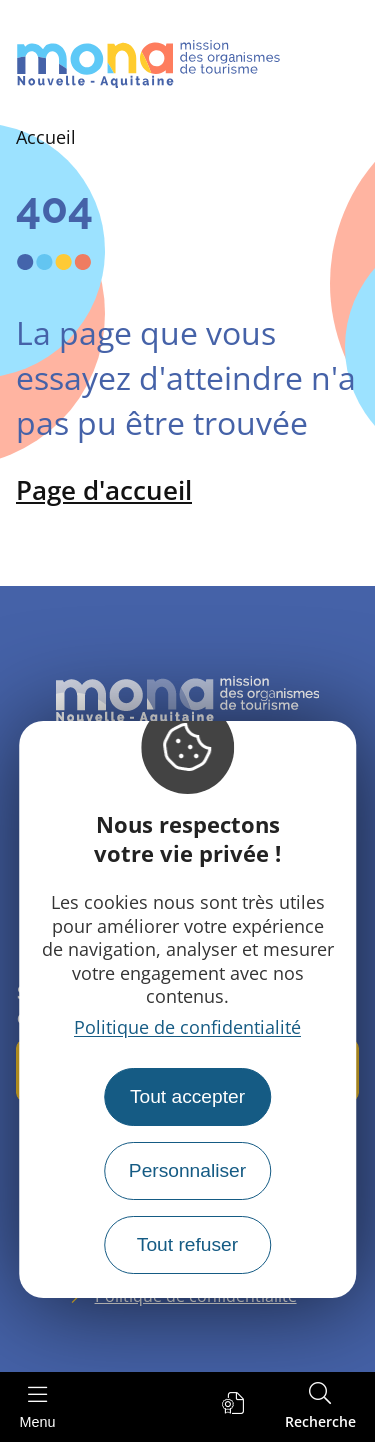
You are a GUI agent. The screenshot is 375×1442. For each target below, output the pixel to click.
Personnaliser (187, 1170)
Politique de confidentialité (187, 1027)
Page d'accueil (104, 490)
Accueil (46, 137)
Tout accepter (187, 1096)
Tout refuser (187, 1244)
